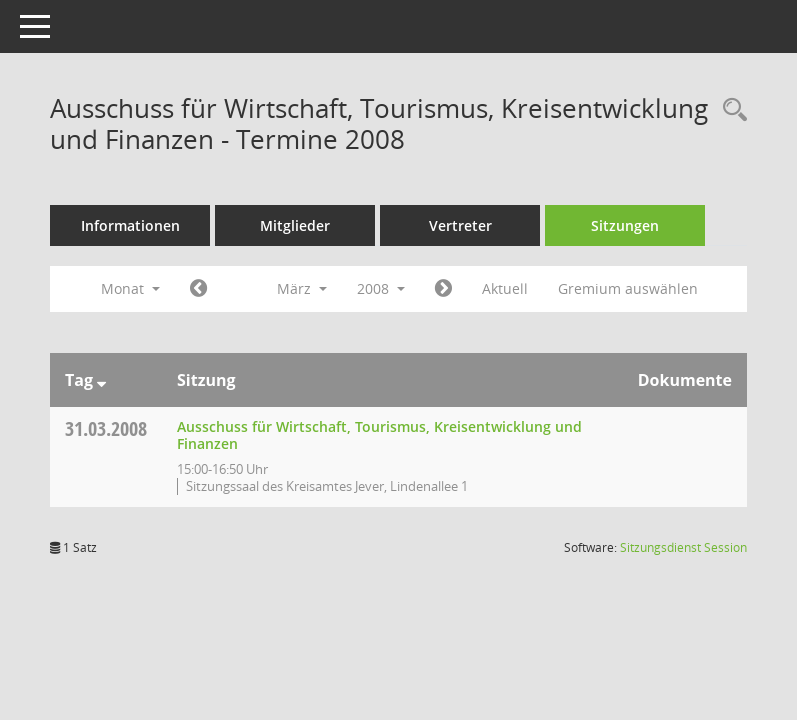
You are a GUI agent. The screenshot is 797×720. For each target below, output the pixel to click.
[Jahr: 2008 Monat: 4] (443, 289)
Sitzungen (625, 225)
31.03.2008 (106, 428)
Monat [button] (130, 288)
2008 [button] (381, 288)
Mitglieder (295, 225)
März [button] (302, 288)
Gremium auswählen (628, 288)
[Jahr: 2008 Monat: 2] (198, 289)
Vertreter (460, 225)
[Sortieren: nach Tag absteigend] (101, 380)
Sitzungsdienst (683, 547)
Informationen (130, 225)
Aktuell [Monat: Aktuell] (505, 288)
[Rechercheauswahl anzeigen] (730, 110)
